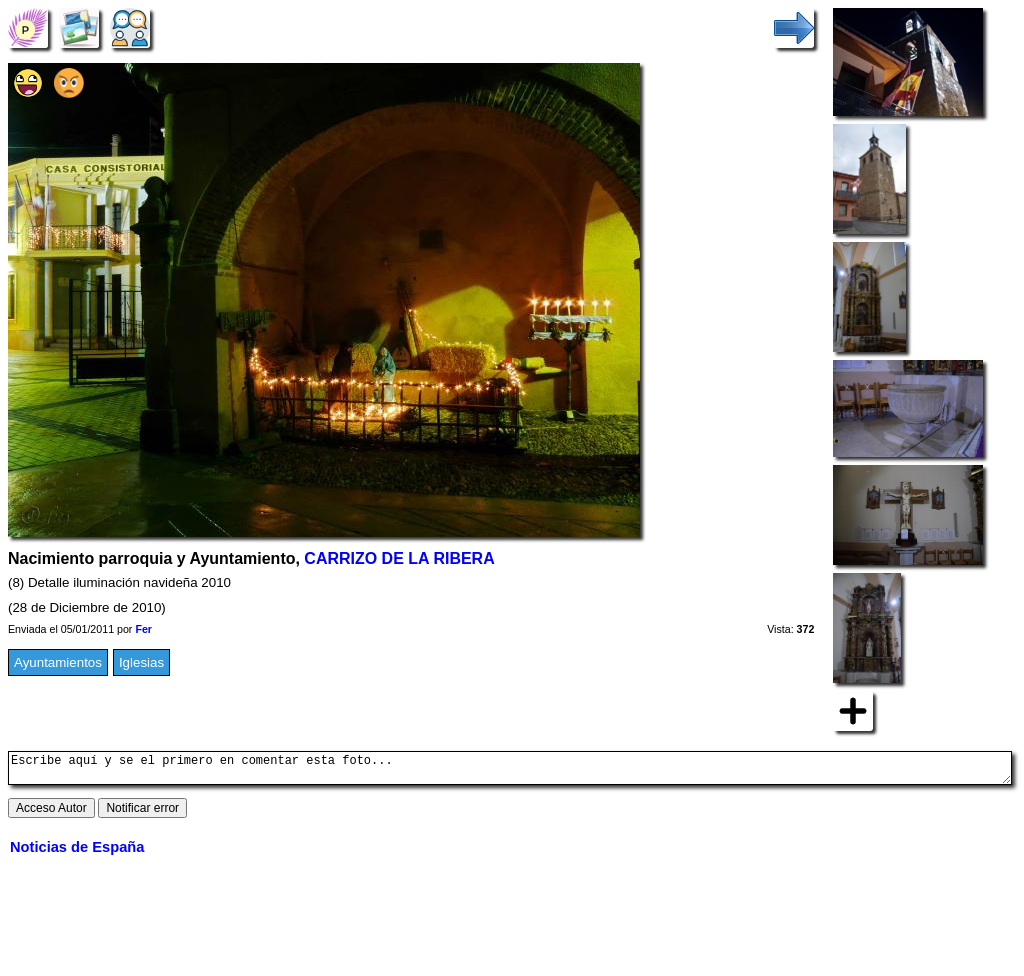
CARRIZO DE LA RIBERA (399, 558)
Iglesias (141, 662)
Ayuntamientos (58, 662)
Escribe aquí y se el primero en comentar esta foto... (510, 771)
